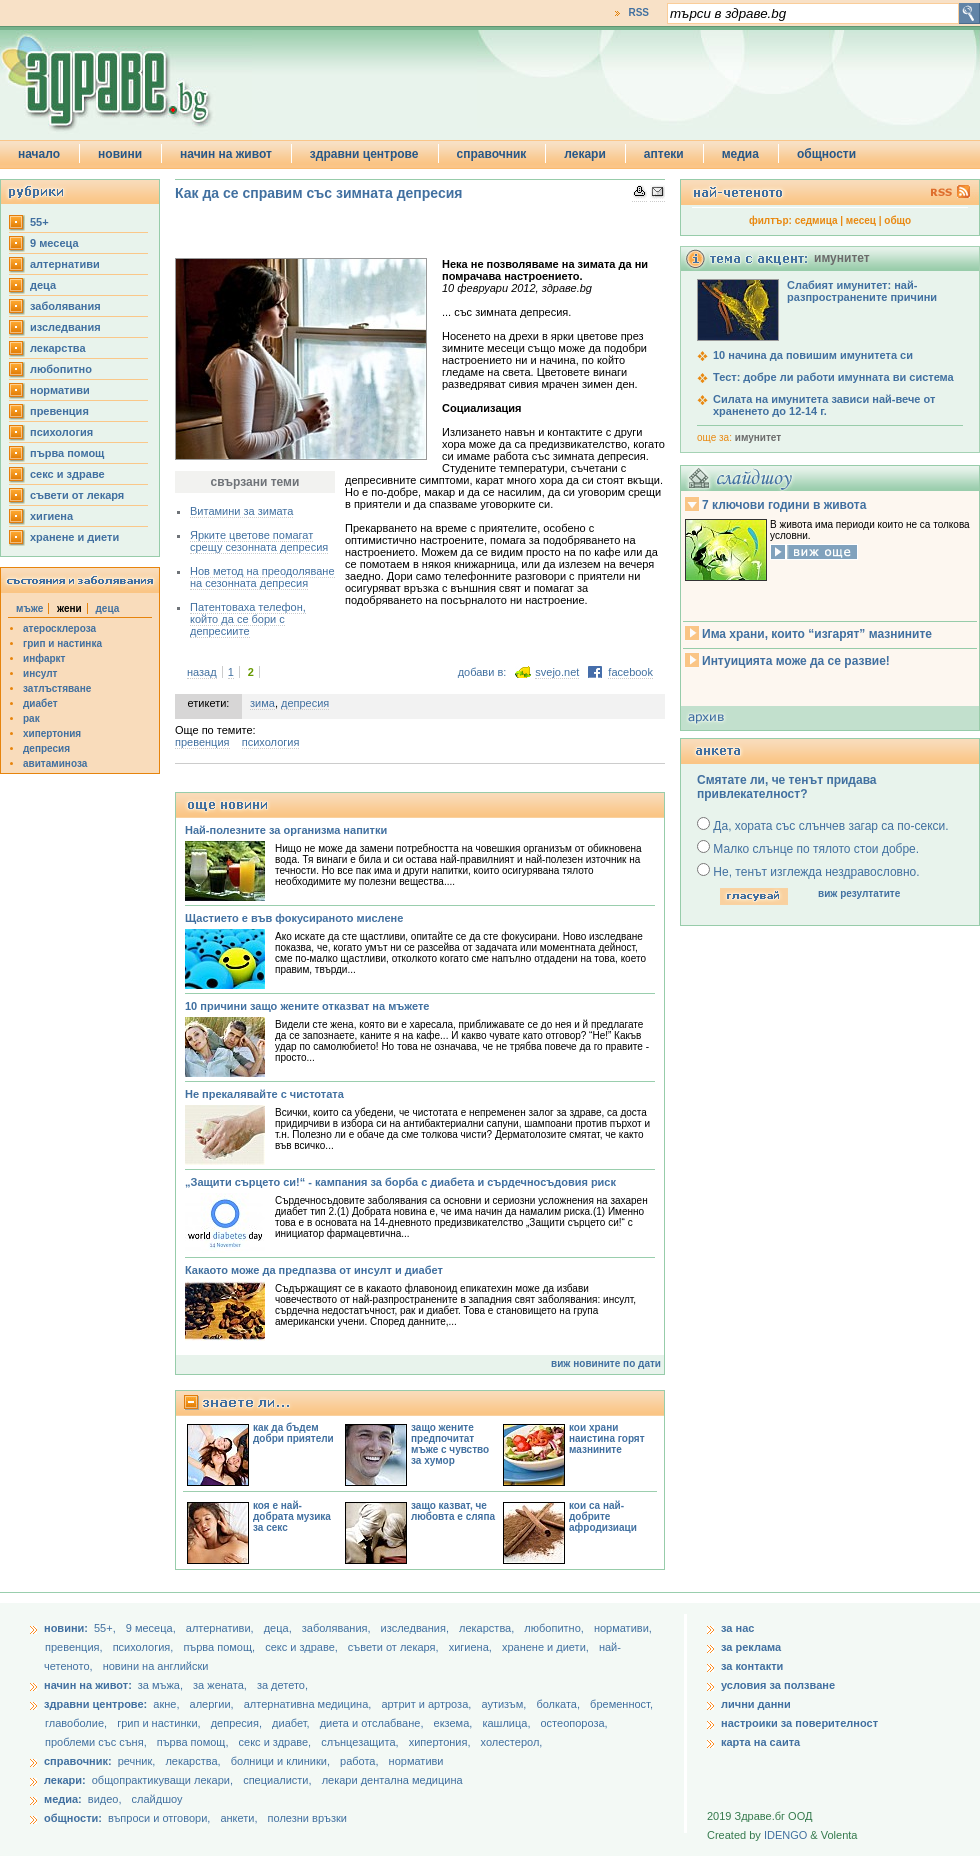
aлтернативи (65, 264)
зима (262, 703)
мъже (29, 608)
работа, (359, 1761)
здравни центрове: (95, 1704)
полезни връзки (307, 1818)
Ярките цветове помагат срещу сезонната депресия (259, 541)
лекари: (65, 1780)
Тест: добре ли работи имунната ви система (833, 377)
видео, (105, 1799)
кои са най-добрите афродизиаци (603, 1516)
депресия (46, 748)
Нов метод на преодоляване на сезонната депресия (262, 577)
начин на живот (226, 154)
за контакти (752, 1666)
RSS (638, 12)
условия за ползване (778, 1685)
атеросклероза (59, 628)
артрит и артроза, (427, 1704)
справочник (492, 154)
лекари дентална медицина (392, 1780)
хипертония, (441, 1742)
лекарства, (488, 1628)
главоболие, (77, 1723)
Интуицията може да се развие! (796, 661)
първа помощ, (220, 1647)
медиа (740, 154)
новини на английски (156, 1666)
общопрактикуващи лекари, (162, 1780)
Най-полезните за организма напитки (286, 830)
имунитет (758, 437)
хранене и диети (74, 537)
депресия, (238, 1723)
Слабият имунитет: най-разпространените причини (862, 291)
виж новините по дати (606, 1363)
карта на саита (760, 1742)
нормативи (60, 390)
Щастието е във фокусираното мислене (294, 918)
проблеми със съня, (97, 1742)
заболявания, (338, 1628)
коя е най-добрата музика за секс (292, 1516)
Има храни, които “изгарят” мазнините (817, 634)
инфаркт (44, 658)
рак (31, 718)
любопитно (61, 369)
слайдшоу (157, 1799)
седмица (816, 220)
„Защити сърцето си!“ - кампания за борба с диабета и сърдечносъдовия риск (400, 1182)
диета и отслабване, (373, 1723)
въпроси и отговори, (159, 1818)
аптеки (664, 154)
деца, (279, 1628)
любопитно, (555, 1628)
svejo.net (557, 672)
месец (861, 220)
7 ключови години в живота (784, 505)
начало (39, 154)
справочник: (78, 1761)
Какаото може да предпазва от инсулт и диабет (314, 1270)
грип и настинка (62, 643)
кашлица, (507, 1723)
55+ (39, 222)
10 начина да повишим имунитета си (813, 355)
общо (897, 220)
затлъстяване (57, 688)
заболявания (65, 306)
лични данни (756, 1704)
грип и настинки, (160, 1723)
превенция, (75, 1647)
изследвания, (416, 1628)
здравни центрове (364, 154)
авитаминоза (55, 763)
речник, (137, 1761)
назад (202, 672)
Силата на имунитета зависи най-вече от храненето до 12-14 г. (824, 405)
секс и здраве (67, 474)
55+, (106, 1628)
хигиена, (472, 1647)
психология (61, 432)
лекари (585, 154)
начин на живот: (88, 1685)
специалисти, (277, 1780)
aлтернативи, (221, 1628)
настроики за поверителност (799, 1723)
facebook (630, 672)
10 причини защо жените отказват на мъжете (307, 1006)
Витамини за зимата (241, 511)
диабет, (292, 1723)
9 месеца (54, 243)
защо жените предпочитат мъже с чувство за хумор (450, 1444)
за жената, (220, 1685)
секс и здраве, (303, 1647)
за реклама (751, 1647)
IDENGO (785, 1835)
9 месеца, (152, 1628)
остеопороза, (574, 1723)
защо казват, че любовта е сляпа (453, 1511)
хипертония (52, 733)
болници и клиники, (280, 1761)
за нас (737, 1628)
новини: (66, 1628)
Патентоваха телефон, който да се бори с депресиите (248, 619)
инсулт (40, 673)
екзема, (455, 1723)
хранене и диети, (547, 1647)
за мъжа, (160, 1685)
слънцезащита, (361, 1742)
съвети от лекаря (77, 495)
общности (826, 154)
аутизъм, (505, 1704)
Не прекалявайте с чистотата (264, 1094)
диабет (40, 703)
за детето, (282, 1685)
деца (43, 285)
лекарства (58, 348)
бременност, (621, 1704)
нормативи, (623, 1628)
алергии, (213, 1704)
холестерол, (512, 1742)
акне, (167, 1704)
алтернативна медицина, (309, 1704)
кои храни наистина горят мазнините (607, 1438)
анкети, (238, 1818)
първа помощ (67, 453)
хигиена (51, 516)
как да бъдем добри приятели (293, 1433)
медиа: (63, 1799)
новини (120, 154)
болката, (559, 1704)
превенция (59, 411)
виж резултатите (859, 893)
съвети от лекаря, (395, 1647)
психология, (145, 1647)
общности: (73, 1818)
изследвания (65, 327)
